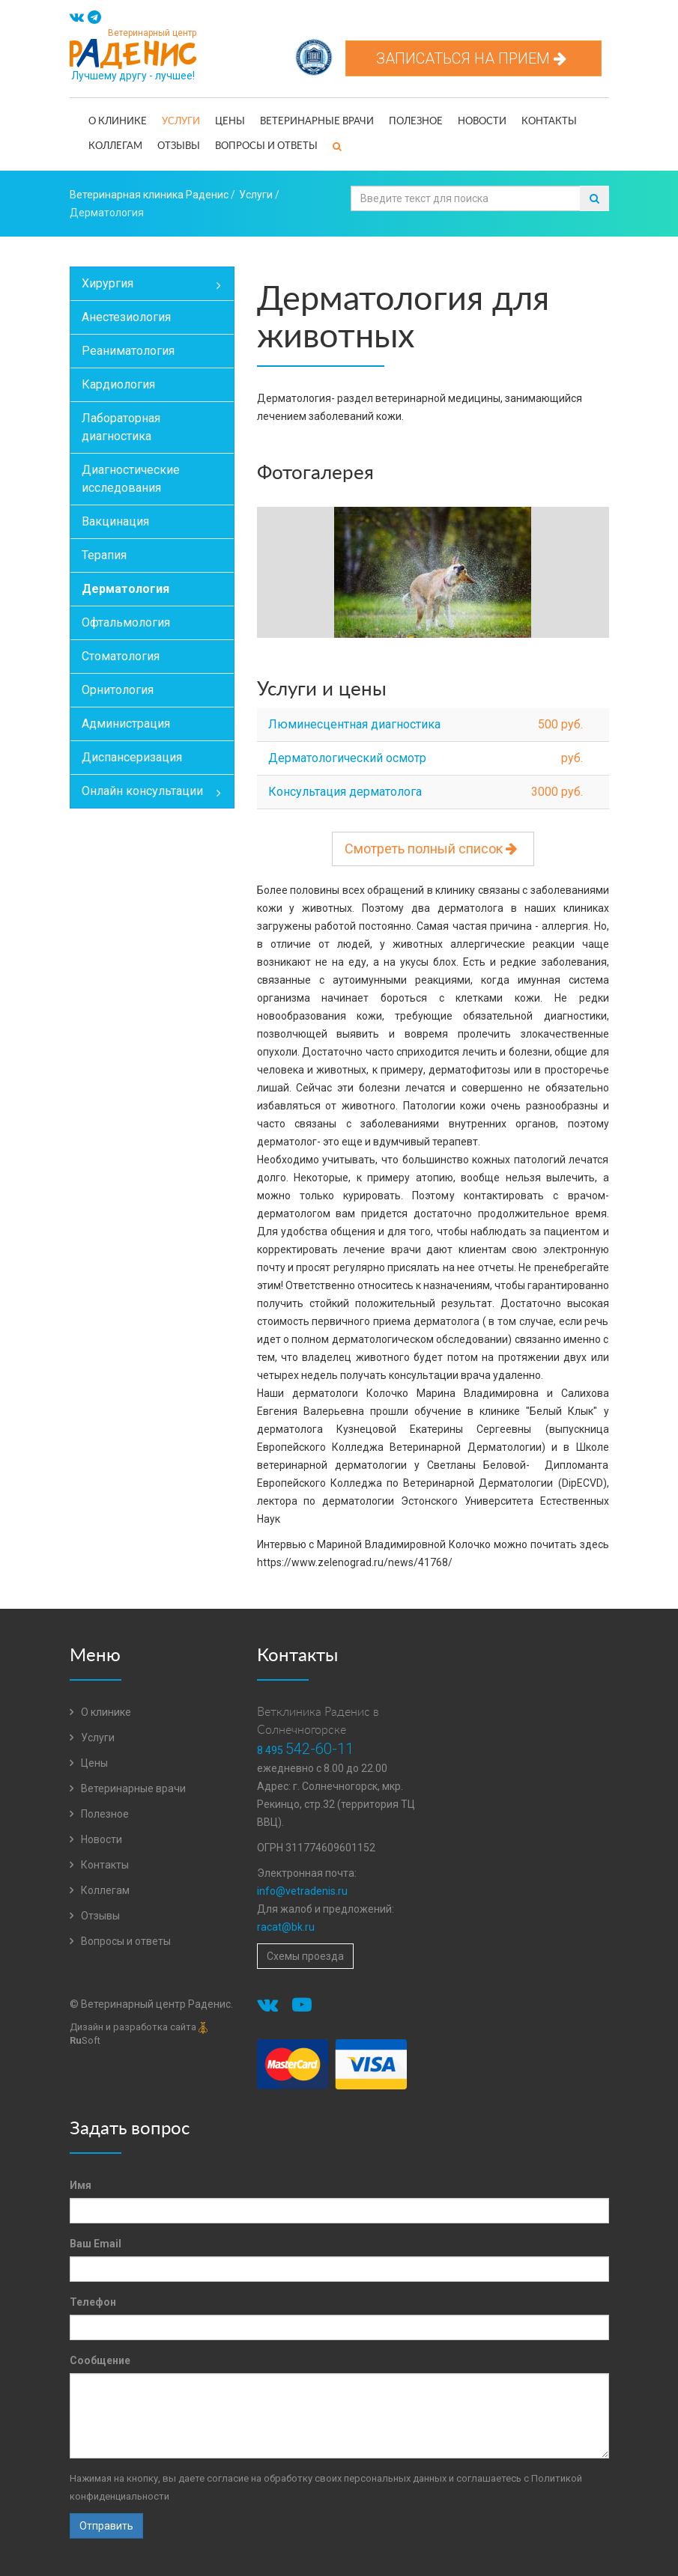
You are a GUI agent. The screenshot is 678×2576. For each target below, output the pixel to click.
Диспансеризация (132, 757)
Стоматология (121, 656)
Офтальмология (126, 622)
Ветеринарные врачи (317, 122)
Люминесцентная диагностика (354, 724)
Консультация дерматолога (345, 792)
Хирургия (158, 285)
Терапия (104, 555)
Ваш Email (95, 2244)
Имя (80, 2185)
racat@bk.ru (286, 1927)
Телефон (93, 2302)
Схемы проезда (305, 1956)
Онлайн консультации (158, 793)
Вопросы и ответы (266, 146)
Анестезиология (126, 317)
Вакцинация (115, 521)
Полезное (416, 122)
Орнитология (118, 690)
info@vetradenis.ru (302, 1891)
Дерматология (125, 589)
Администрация (126, 723)
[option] (433, 574)
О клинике (117, 122)
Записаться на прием (473, 58)
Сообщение (100, 2360)
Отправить (106, 2526)
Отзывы (178, 146)
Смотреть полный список (433, 848)
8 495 (305, 1750)
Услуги (181, 122)
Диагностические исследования (131, 479)
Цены (230, 122)
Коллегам (115, 146)
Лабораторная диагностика (121, 427)
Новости (482, 122)
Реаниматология (128, 351)
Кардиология (118, 384)
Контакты (549, 122)
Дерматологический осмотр (347, 758)
